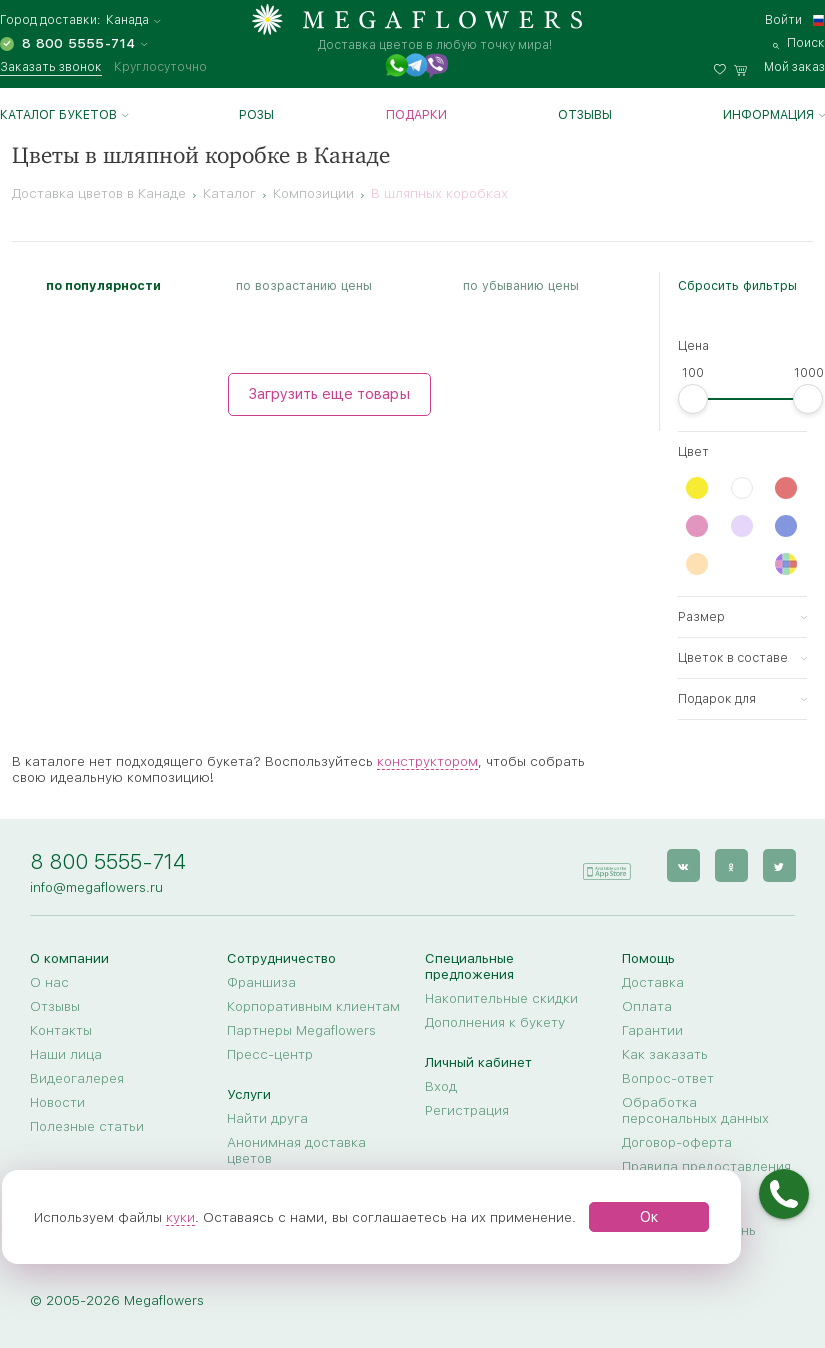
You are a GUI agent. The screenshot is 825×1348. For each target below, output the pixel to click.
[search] (799, 43)
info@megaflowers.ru (96, 887)
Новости (57, 1102)
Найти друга (267, 1118)
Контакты (61, 1030)
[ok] (730, 865)
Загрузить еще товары (329, 394)
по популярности (103, 285)
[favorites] (724, 67)
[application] (606, 864)
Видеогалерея (77, 1078)
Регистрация (467, 1110)
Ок (649, 1217)
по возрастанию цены (304, 285)
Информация (768, 115)
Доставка (653, 982)
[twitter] (778, 865)
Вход (441, 1086)
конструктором (427, 761)
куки (180, 1217)
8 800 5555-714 (108, 861)
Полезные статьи (87, 1126)
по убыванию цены (521, 285)
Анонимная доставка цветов (296, 1150)
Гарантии (652, 1030)
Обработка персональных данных (695, 1110)
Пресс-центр (270, 1054)
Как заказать (665, 1054)
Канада (127, 20)
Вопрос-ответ (668, 1078)
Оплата (647, 1006)
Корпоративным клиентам (313, 1006)
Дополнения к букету (495, 1022)
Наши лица (66, 1054)
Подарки (416, 115)
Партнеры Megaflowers (301, 1030)
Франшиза (261, 982)
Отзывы (585, 115)
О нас (49, 982)
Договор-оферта (677, 1142)
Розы (256, 115)
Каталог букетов (58, 115)
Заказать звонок (51, 67)
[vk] (682, 865)
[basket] (779, 67)
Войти (783, 20)
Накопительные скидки (501, 998)
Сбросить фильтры (737, 285)
